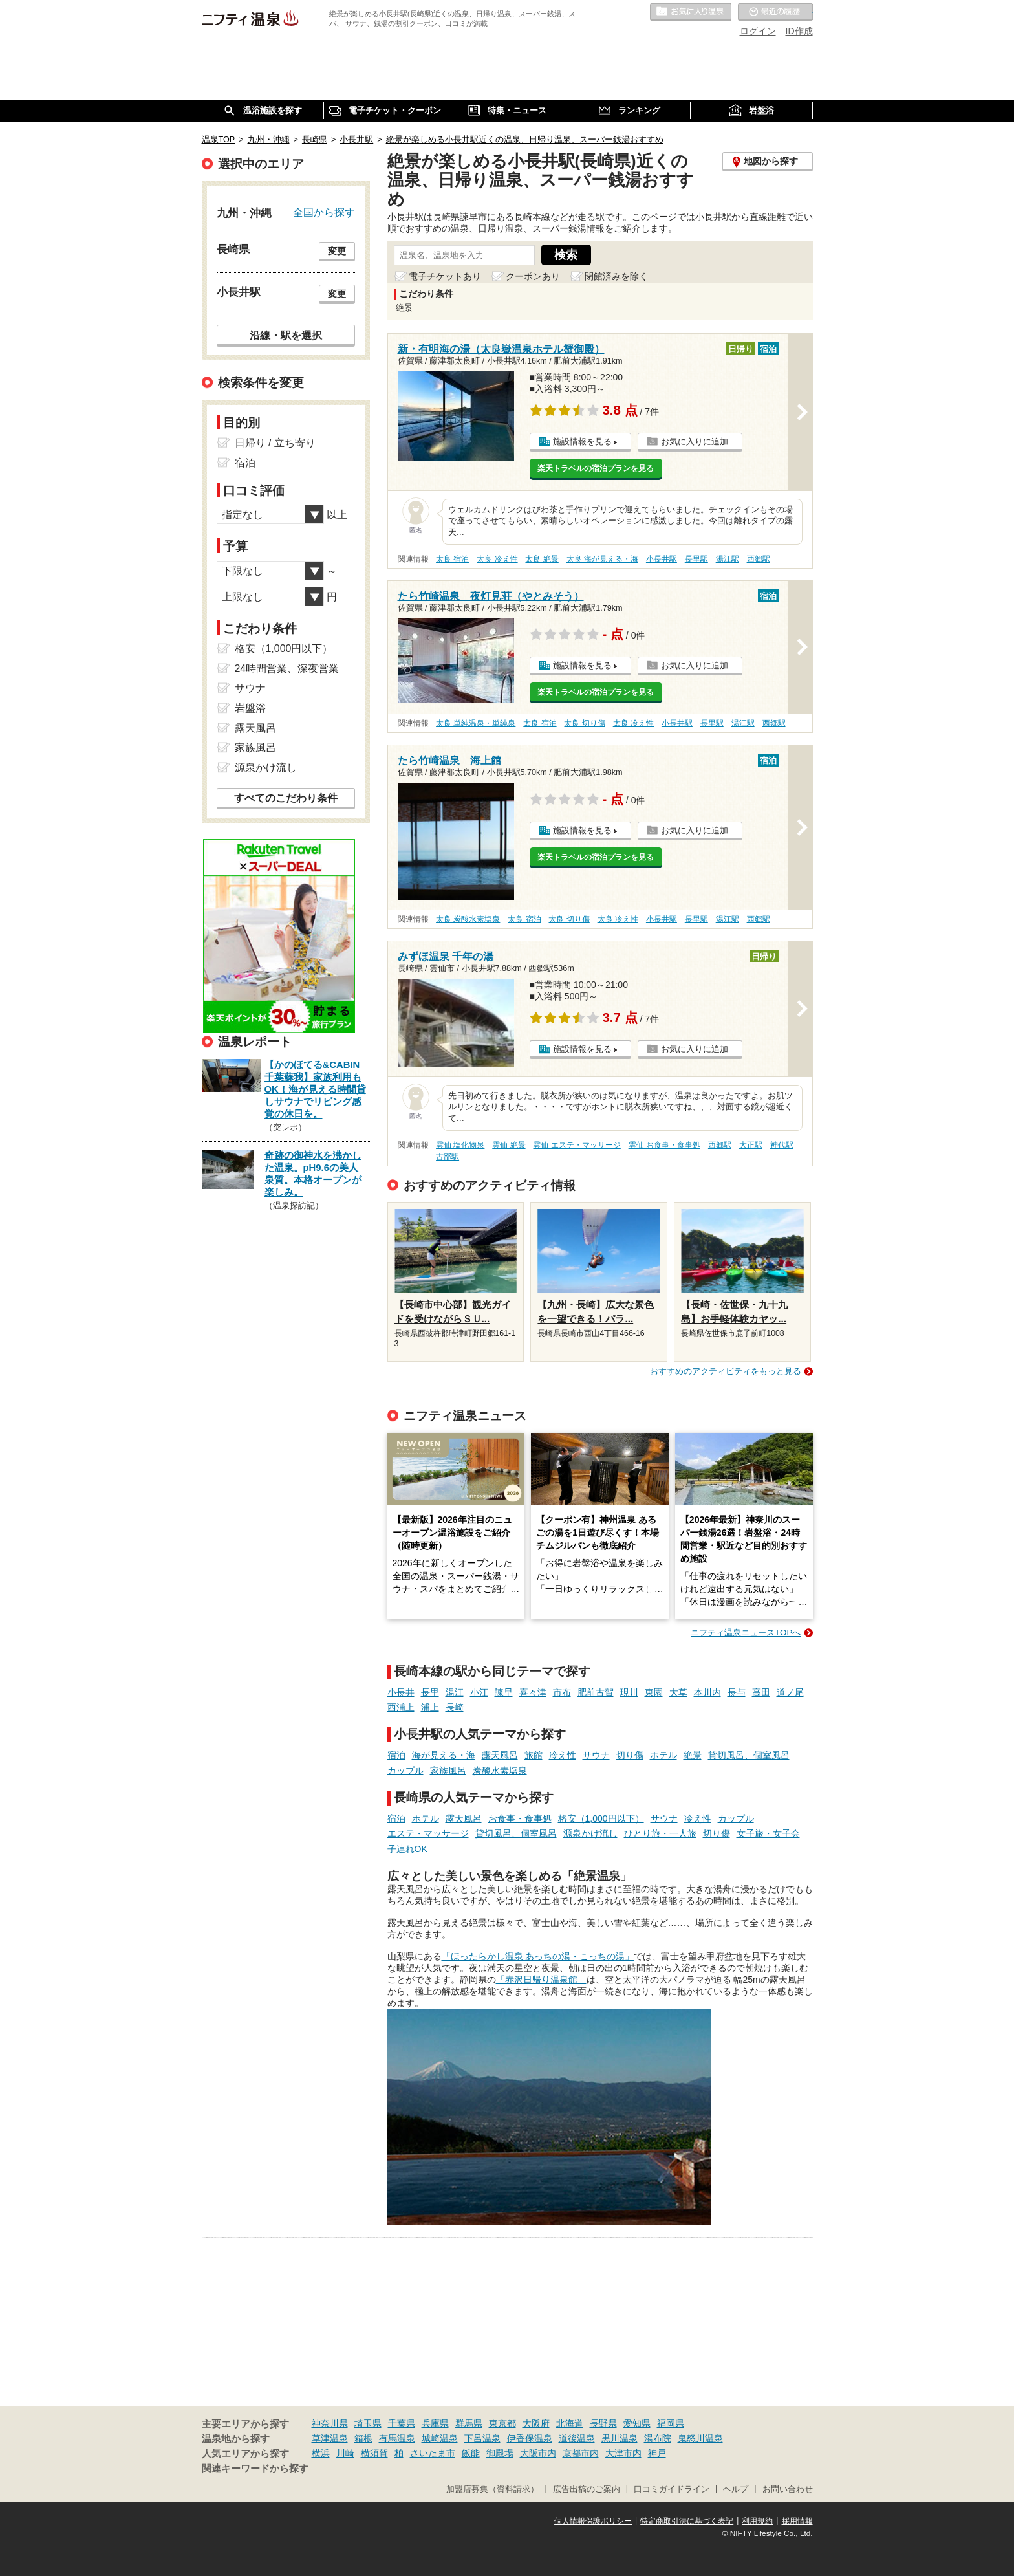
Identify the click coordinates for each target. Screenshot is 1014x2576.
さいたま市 (432, 2453)
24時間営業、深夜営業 (287, 668)
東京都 (502, 2423)
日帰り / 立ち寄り (275, 442)
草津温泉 (330, 2438)
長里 (430, 1692)
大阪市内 (538, 2453)
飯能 (471, 2453)
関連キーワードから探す (255, 2468)
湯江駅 (727, 558)
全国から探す (324, 212)
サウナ (596, 1755)
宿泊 (396, 1755)
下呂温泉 (482, 2438)
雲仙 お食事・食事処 (664, 1145)
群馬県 (468, 2423)
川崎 (345, 2453)
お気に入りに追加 (694, 441)
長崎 (455, 1707)
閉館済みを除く (616, 276)
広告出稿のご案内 (586, 2489)
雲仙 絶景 (508, 1145)
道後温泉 (577, 2438)
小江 (479, 1692)
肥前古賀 (595, 1692)
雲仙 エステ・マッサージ (576, 1145)
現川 (629, 1692)
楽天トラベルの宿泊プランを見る (595, 468)
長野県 (603, 2423)
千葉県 (401, 2423)
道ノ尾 (790, 1692)
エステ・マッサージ (428, 1833)
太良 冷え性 (497, 558)
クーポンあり (533, 276)
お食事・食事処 (520, 1818)
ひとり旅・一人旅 (660, 1833)
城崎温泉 (440, 2438)
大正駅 (750, 1145)
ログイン (758, 31)
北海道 (569, 2423)
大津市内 (623, 2453)
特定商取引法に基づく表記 (686, 2521)
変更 (337, 251)
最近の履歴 (775, 12)
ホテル (663, 1755)
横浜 (321, 2453)
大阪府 (536, 2423)
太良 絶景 (541, 558)
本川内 (707, 1692)
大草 (678, 1692)
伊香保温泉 (529, 2438)
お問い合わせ (787, 2489)
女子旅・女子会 (768, 1833)
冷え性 (562, 1755)
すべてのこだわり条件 (286, 797)
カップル (405, 1770)
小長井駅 (661, 558)
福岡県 (670, 2423)
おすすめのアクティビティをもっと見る (725, 1371)
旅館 (533, 1755)
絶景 (693, 1755)
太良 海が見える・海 (602, 558)
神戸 (657, 2453)
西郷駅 (758, 558)
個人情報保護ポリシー (593, 2521)
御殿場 (499, 2453)
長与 (737, 1692)
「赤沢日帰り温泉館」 (541, 1979)
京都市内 (581, 2453)
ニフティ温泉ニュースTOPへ (746, 1632)
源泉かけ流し (590, 1833)
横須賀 (374, 2453)
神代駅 (781, 1145)
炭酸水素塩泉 (500, 1770)
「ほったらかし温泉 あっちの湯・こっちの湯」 (538, 1956)
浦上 (430, 1707)
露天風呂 (500, 1755)
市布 (562, 1692)
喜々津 (532, 1692)
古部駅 (447, 1156)
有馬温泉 (397, 2438)
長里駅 (696, 558)
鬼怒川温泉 (700, 2438)
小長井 (401, 1692)
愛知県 (637, 2423)
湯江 (455, 1692)
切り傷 (629, 1755)
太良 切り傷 (584, 723)
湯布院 (657, 2438)
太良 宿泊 (452, 558)
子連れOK (407, 1849)
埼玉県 (368, 2423)
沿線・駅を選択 (286, 335)
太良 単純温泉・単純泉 (475, 723)
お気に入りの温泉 (690, 12)
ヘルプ (735, 2489)
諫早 (504, 1692)
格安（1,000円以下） (601, 1818)
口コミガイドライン (671, 2489)
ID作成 (799, 31)
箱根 (363, 2438)
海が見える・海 (443, 1755)
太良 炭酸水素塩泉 (468, 919)
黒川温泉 (619, 2438)
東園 (654, 1692)
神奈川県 (330, 2423)
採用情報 (797, 2521)
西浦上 (401, 1707)
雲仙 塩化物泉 (460, 1145)
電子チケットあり (445, 276)
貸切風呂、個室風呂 (749, 1755)
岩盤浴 (250, 708)
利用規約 (757, 2521)
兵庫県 (435, 2423)
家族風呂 (448, 1770)
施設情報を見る (582, 441)
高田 (761, 1692)
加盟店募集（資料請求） (492, 2489)
